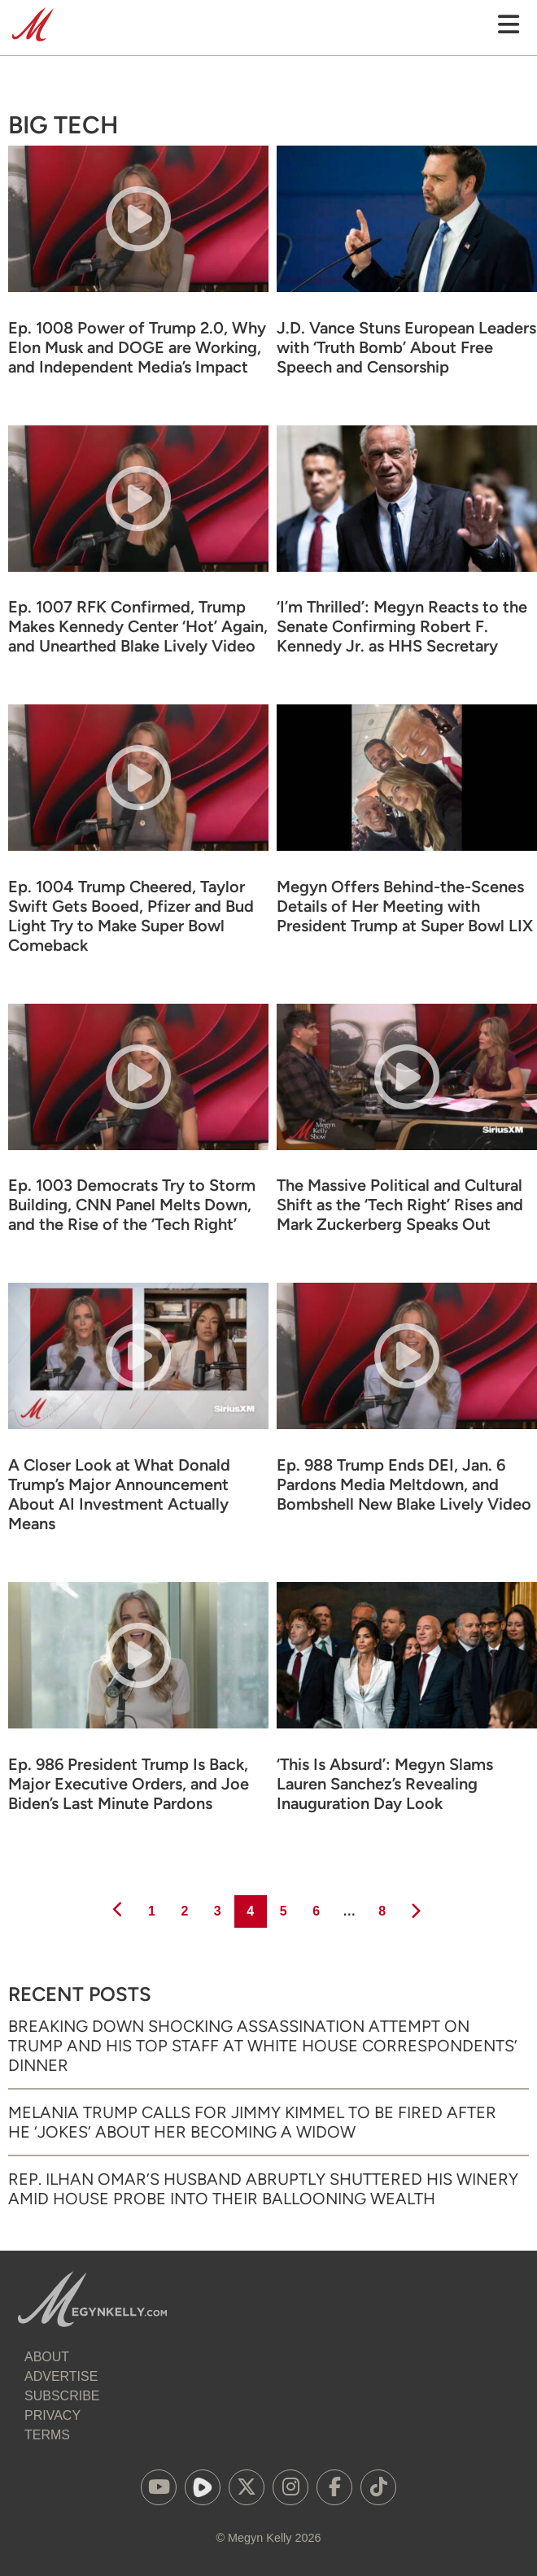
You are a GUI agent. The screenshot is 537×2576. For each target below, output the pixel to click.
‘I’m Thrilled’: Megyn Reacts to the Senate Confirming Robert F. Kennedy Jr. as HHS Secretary (402, 626)
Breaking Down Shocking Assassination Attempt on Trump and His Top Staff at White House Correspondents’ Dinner (262, 2045)
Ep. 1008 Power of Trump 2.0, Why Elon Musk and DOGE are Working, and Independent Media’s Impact (137, 347)
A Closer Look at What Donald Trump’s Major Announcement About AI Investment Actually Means (119, 1494)
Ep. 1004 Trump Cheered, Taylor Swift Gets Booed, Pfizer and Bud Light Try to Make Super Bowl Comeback (131, 916)
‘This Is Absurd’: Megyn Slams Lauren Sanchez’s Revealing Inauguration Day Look (385, 1783)
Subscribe (61, 2396)
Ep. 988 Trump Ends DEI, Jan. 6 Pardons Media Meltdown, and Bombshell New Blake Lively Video (404, 1484)
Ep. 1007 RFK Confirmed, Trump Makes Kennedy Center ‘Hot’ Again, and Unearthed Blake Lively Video (138, 626)
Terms (47, 2435)
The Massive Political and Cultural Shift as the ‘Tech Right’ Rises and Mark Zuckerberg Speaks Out (400, 1204)
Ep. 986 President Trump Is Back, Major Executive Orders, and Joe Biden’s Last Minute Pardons (128, 1783)
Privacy (52, 2415)
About (46, 2357)
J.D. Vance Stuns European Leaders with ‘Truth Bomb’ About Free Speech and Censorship (406, 347)
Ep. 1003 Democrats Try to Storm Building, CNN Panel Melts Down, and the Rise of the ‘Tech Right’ (131, 1204)
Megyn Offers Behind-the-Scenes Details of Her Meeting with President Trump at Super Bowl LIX (405, 906)
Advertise (61, 2376)
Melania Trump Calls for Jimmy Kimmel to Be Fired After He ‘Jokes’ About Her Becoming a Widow (252, 2122)
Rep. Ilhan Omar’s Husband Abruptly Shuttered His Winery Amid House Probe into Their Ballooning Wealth (263, 2188)
